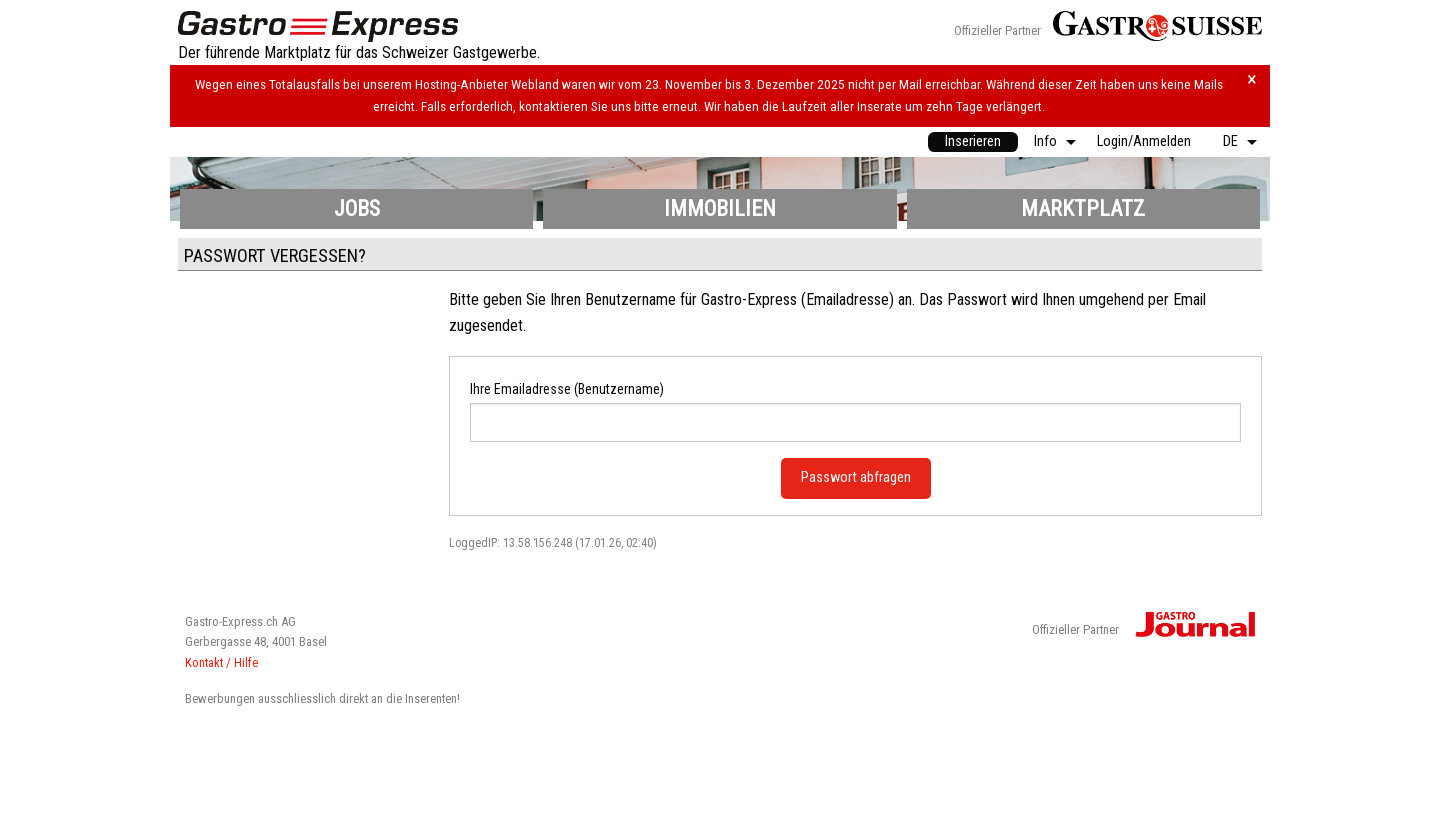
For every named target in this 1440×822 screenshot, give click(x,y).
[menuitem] (973, 142)
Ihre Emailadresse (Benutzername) (567, 389)
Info (1045, 141)
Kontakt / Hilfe (221, 662)
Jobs (357, 208)
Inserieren (973, 141)
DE (1230, 141)
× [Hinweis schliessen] (1252, 79)
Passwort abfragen (856, 477)
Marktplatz (1083, 208)
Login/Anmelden (1144, 141)
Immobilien (720, 208)
